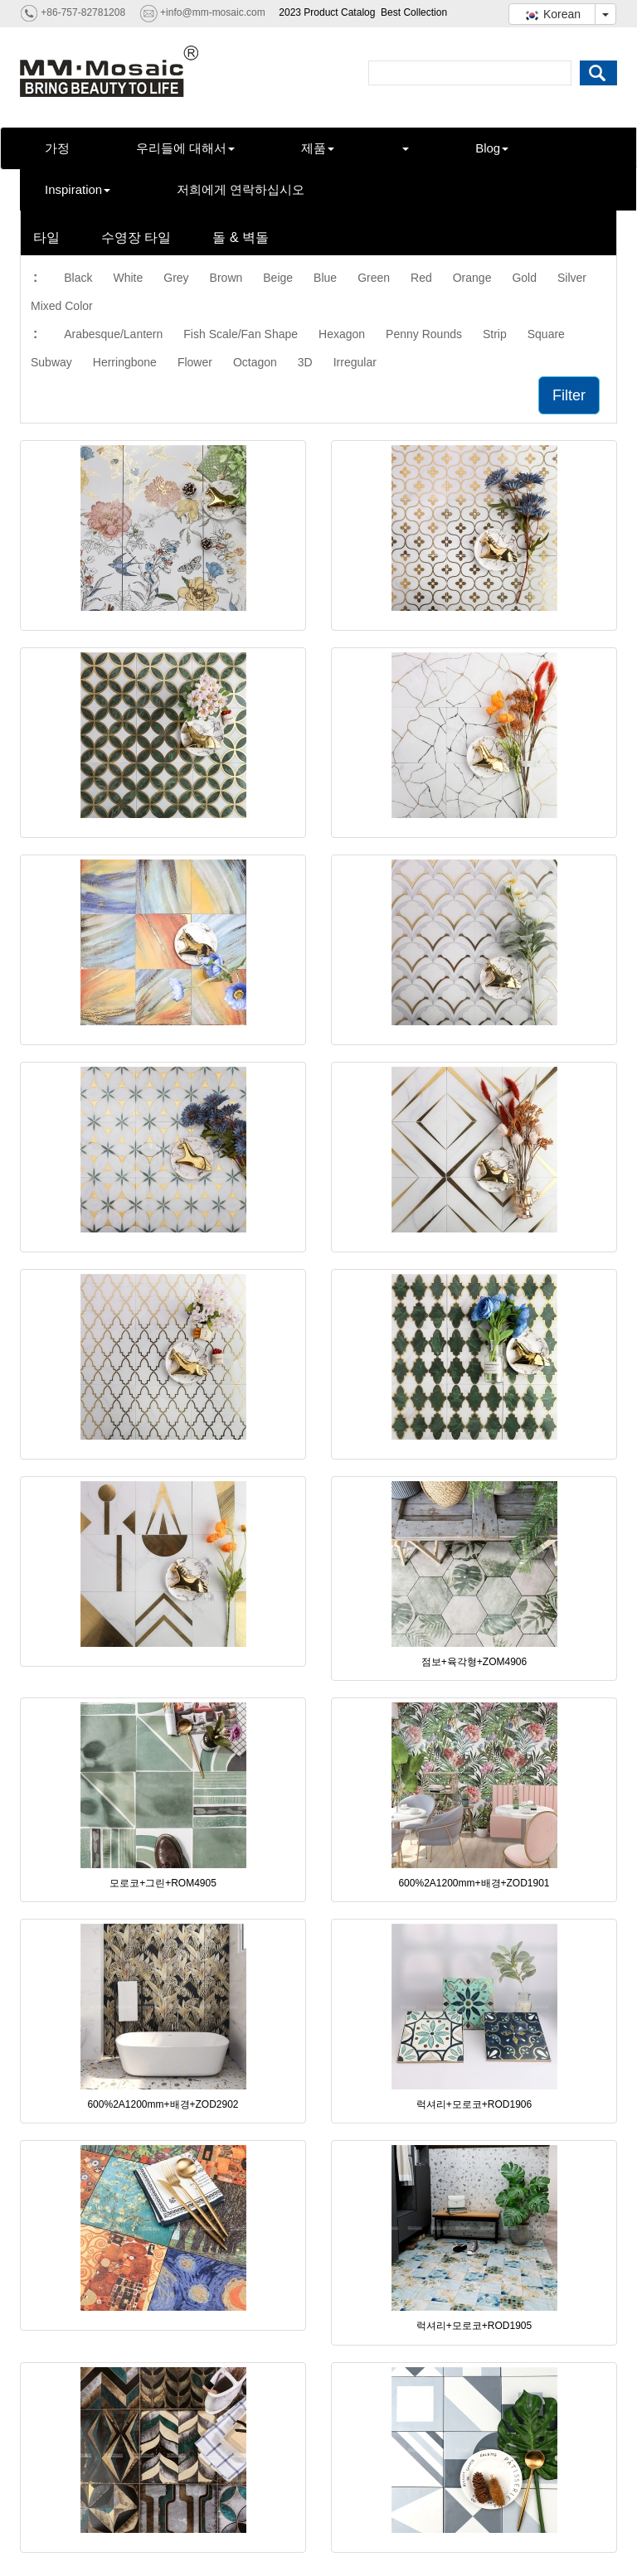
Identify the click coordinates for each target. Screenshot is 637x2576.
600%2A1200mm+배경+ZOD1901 (473, 1883)
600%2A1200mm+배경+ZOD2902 (162, 2104)
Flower (194, 362)
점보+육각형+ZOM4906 (474, 1662)
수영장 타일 (136, 237)
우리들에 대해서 (185, 148)
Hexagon (341, 334)
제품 (317, 148)
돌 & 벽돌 (240, 237)
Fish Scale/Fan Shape (240, 334)
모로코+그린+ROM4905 (162, 1883)
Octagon (255, 362)
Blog (491, 148)
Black (78, 277)
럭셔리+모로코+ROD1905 (474, 2325)
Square (546, 334)
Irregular (355, 362)
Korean (552, 14)
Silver (571, 277)
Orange (472, 277)
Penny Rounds (424, 334)
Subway (51, 362)
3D (305, 362)
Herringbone (125, 362)
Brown (226, 277)
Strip (495, 334)
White (128, 277)
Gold (524, 277)
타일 (46, 237)
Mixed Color (62, 305)
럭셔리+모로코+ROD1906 (474, 2104)
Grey (175, 277)
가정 (57, 148)
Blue (325, 277)
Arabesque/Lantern (113, 334)
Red (421, 277)
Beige (278, 277)
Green (373, 277)
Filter (569, 395)
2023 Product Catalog (327, 12)
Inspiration (77, 189)
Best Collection (414, 12)
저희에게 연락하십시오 (240, 189)
